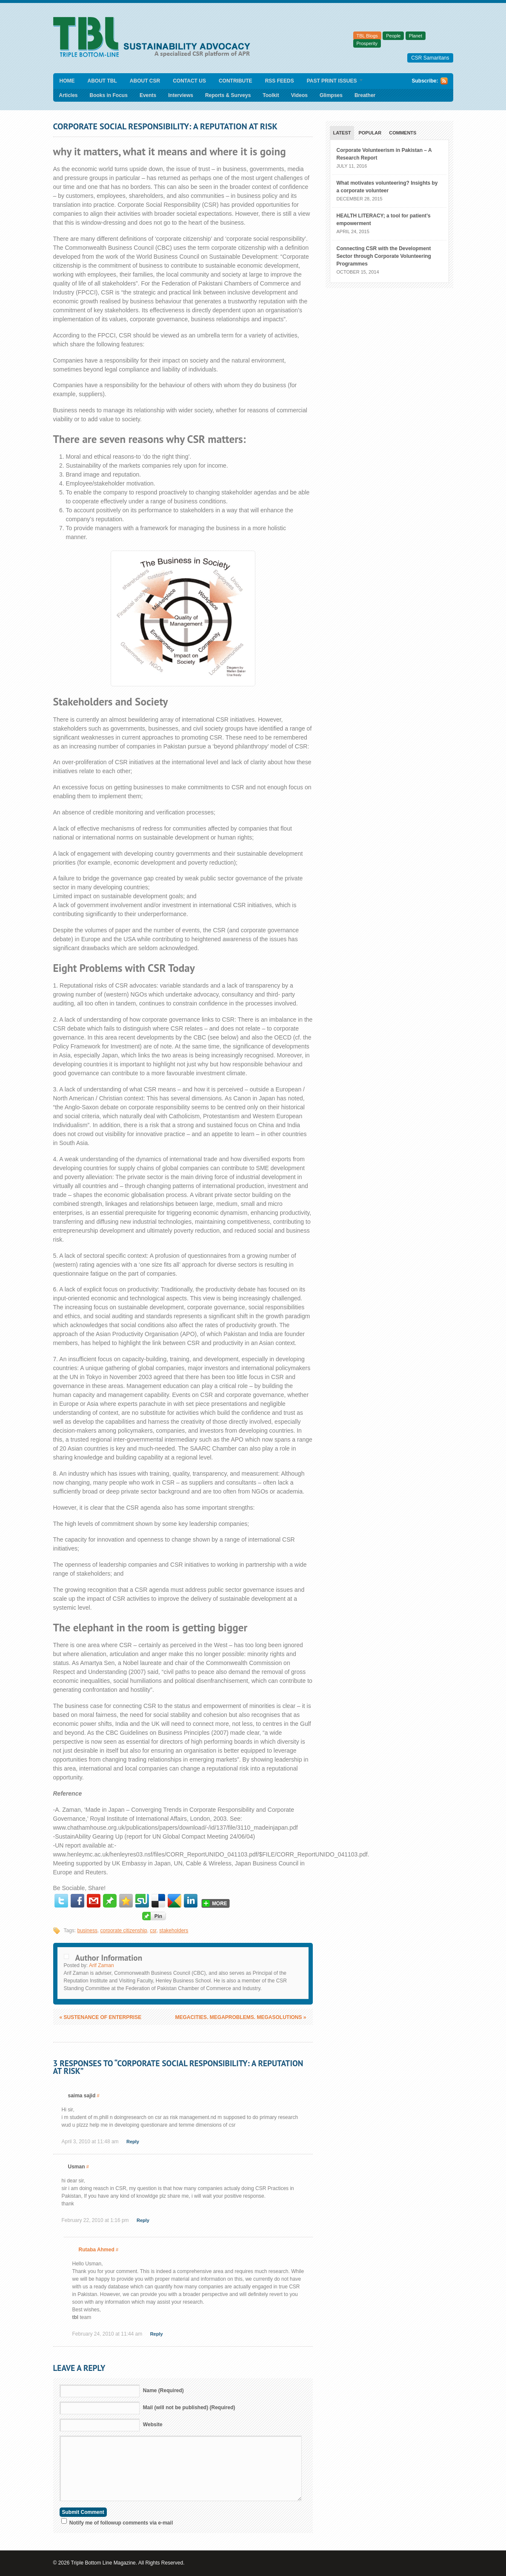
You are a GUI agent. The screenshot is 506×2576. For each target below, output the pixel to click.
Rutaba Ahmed (96, 2250)
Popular (369, 132)
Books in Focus (109, 95)
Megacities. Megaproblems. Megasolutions (240, 2017)
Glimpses (331, 95)
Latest (342, 132)
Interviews (180, 95)
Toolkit (271, 95)
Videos (299, 95)
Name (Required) (163, 2390)
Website (153, 2424)
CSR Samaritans (430, 58)
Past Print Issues (332, 81)
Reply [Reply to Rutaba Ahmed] (156, 2333)
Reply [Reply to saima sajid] (132, 2141)
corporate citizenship (123, 1930)
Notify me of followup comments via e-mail (121, 2523)
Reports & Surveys (228, 95)
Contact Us (189, 81)
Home (67, 81)
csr (153, 1930)
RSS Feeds (279, 81)
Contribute (235, 81)
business (87, 1930)
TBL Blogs (367, 35)
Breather (364, 95)
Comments (402, 132)
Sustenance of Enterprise (101, 2017)
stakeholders (173, 1930)
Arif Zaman (101, 1965)
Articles (68, 95)
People (393, 35)
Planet (415, 35)
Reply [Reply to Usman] (143, 2220)
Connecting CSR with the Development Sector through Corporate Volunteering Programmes (384, 256)
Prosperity (367, 43)
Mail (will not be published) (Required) (189, 2407)
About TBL (102, 81)
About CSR (145, 81)
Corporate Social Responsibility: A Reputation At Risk (165, 126)
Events (148, 95)
